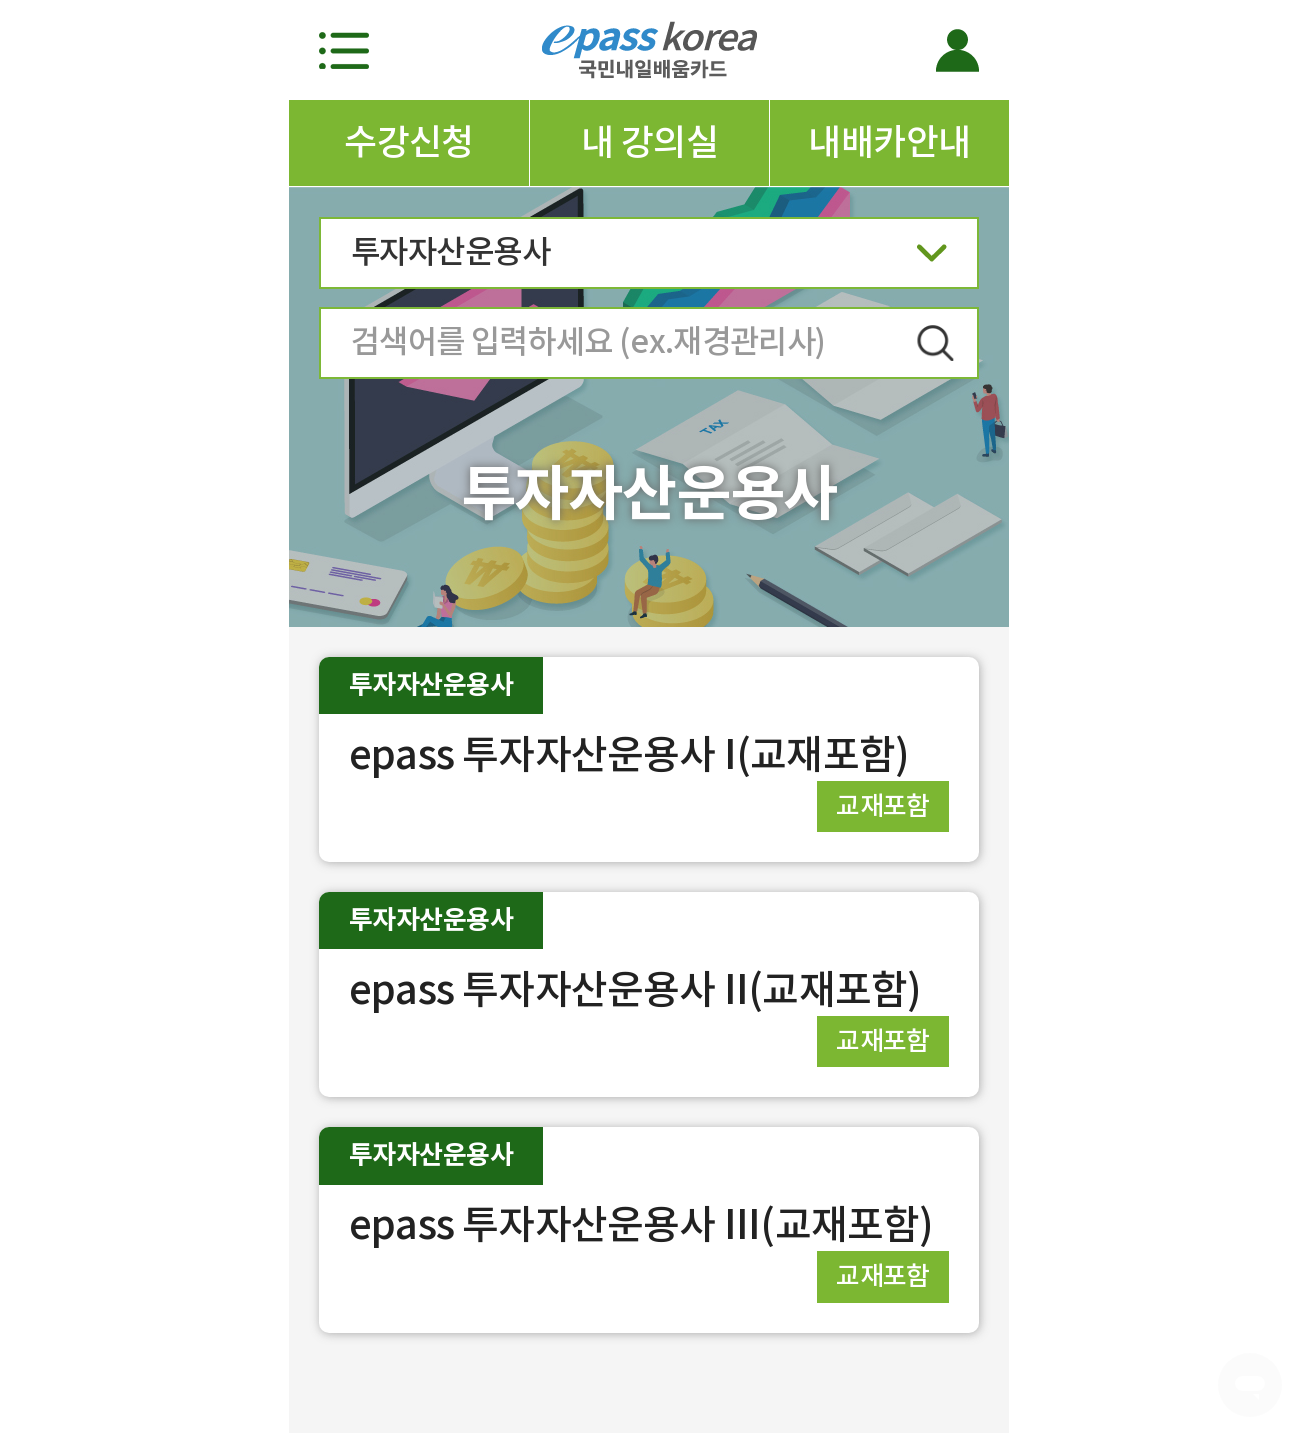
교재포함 (883, 805)
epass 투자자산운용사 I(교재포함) (629, 754)
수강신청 (409, 142)
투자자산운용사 (649, 258)
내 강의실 (649, 142)
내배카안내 (889, 142)
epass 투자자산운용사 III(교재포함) (641, 1224)
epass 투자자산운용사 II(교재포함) (635, 989)
